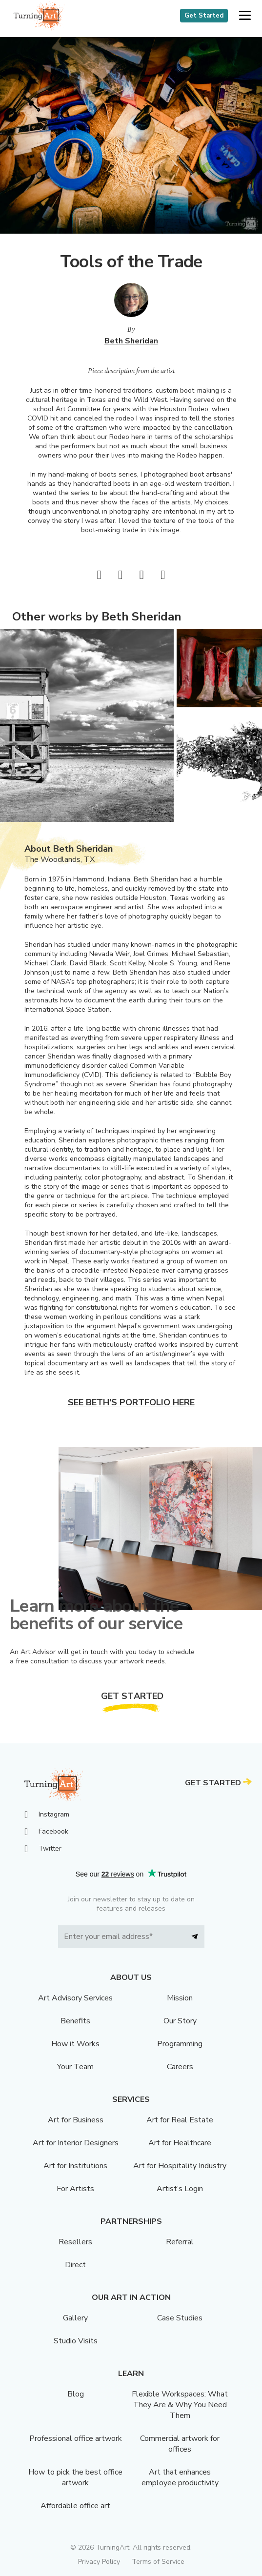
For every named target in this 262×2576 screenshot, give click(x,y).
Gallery (75, 2318)
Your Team (75, 2066)
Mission (180, 1998)
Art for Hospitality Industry (179, 2165)
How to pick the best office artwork (75, 2477)
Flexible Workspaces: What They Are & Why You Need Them (180, 2405)
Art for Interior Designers (76, 2142)
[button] (245, 15)
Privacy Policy (99, 2561)
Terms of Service (158, 2561)
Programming (179, 2043)
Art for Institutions (75, 2165)
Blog (75, 2394)
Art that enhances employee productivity (180, 2477)
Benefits (75, 2021)
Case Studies (179, 2318)
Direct (75, 2264)
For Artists (75, 2188)
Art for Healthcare (179, 2142)
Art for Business (75, 2120)
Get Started (203, 15)
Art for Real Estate (179, 2120)
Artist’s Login (180, 2188)
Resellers (75, 2242)
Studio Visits (76, 2341)
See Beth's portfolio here (131, 1402)
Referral (180, 2242)
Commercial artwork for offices (180, 2444)
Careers (180, 2066)
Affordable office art (75, 2505)
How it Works (75, 2043)
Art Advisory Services (75, 1998)
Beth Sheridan (131, 341)
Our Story (180, 2021)
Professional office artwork (75, 2438)
